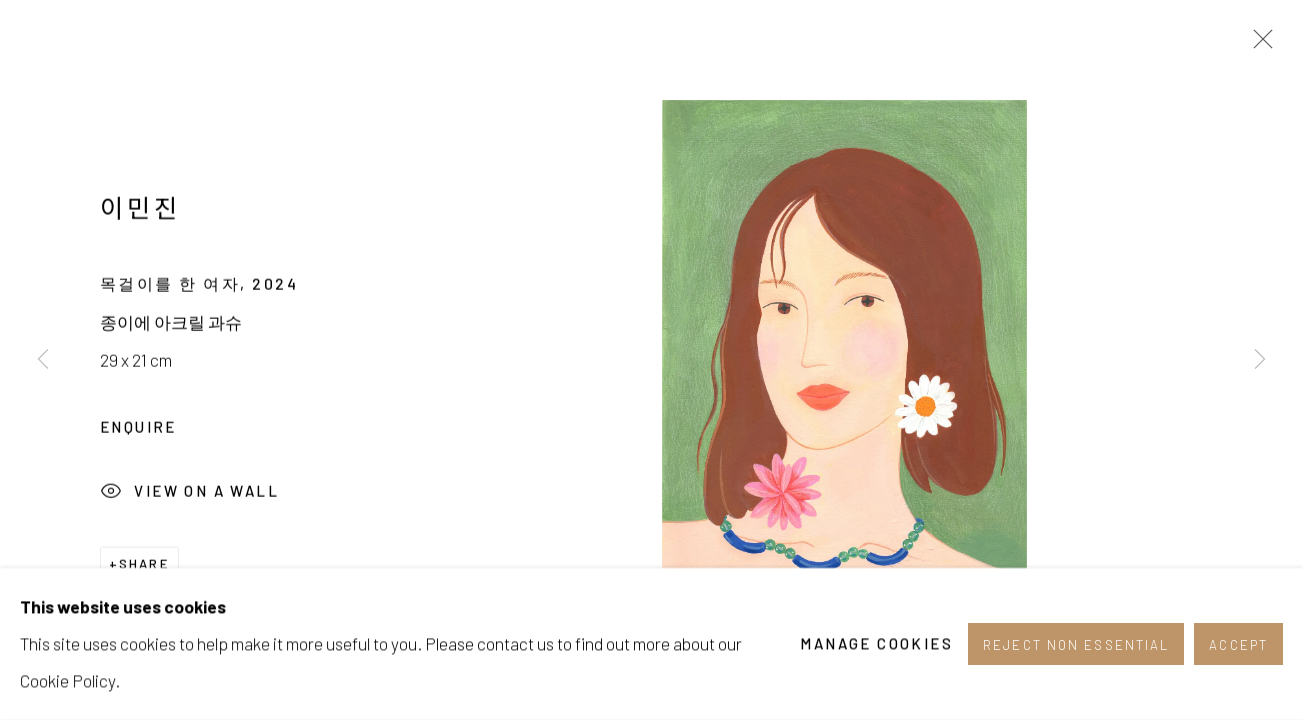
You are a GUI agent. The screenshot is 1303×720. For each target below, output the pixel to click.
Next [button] (1260, 360)
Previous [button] (43, 360)
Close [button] (1258, 45)
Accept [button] (1238, 661)
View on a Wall (189, 499)
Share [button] (144, 570)
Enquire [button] (138, 433)
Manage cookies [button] (876, 660)
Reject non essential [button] (1076, 661)
